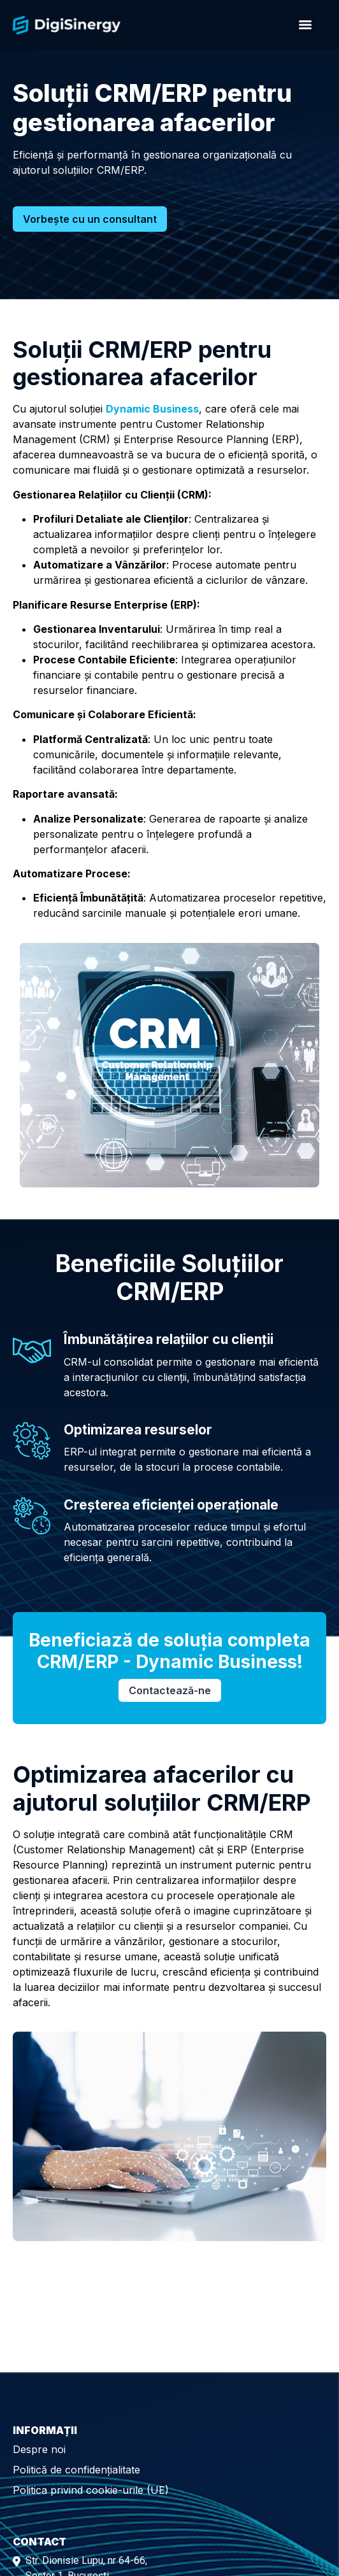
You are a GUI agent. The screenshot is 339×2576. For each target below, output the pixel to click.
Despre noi (39, 2449)
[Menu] (305, 24)
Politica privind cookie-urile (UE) (91, 2490)
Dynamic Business (152, 408)
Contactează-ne (170, 1690)
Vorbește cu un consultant (90, 219)
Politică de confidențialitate (76, 2469)
